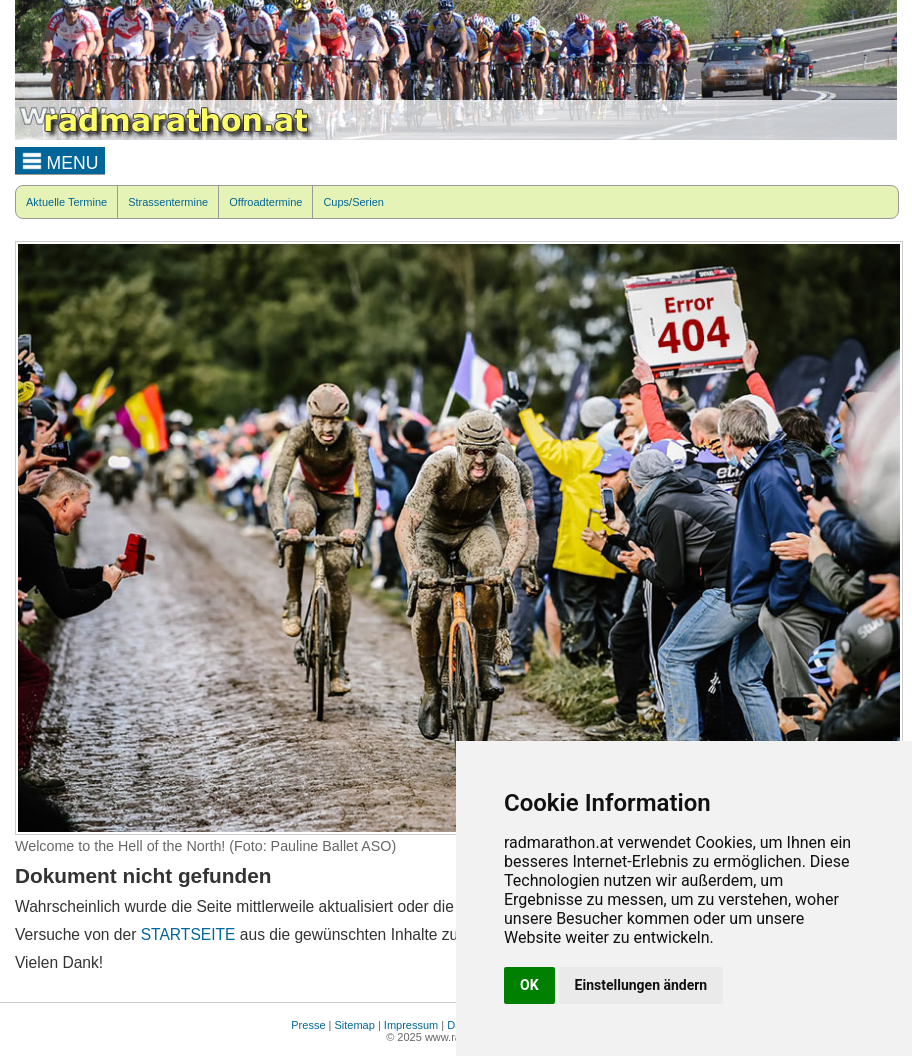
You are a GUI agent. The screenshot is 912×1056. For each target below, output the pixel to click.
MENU (60, 160)
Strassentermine (168, 202)
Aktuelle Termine (66, 202)
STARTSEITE (188, 934)
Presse (308, 1025)
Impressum (411, 1025)
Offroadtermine (265, 202)
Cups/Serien (353, 202)
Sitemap (355, 1025)
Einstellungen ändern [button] (641, 985)
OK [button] (529, 985)
